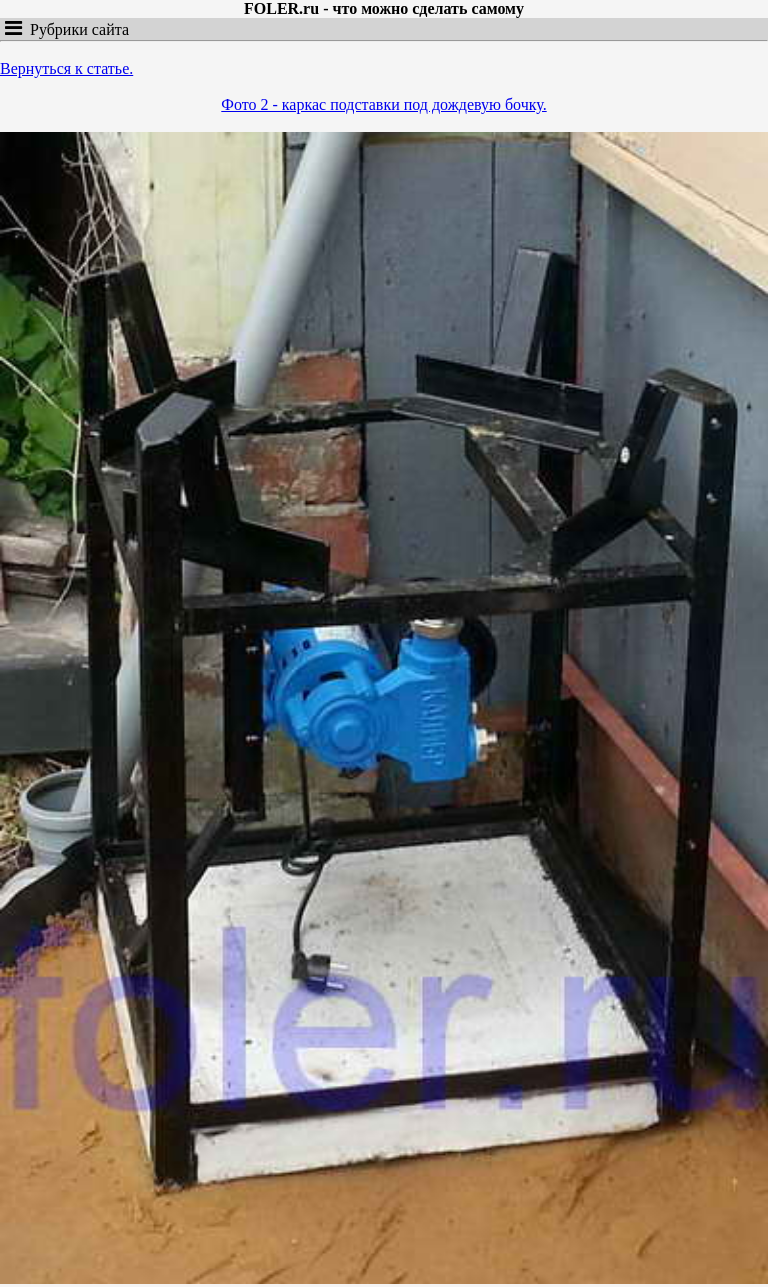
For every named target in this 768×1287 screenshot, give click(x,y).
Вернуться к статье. (66, 68)
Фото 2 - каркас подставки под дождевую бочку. (383, 104)
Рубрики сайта (75, 29)
